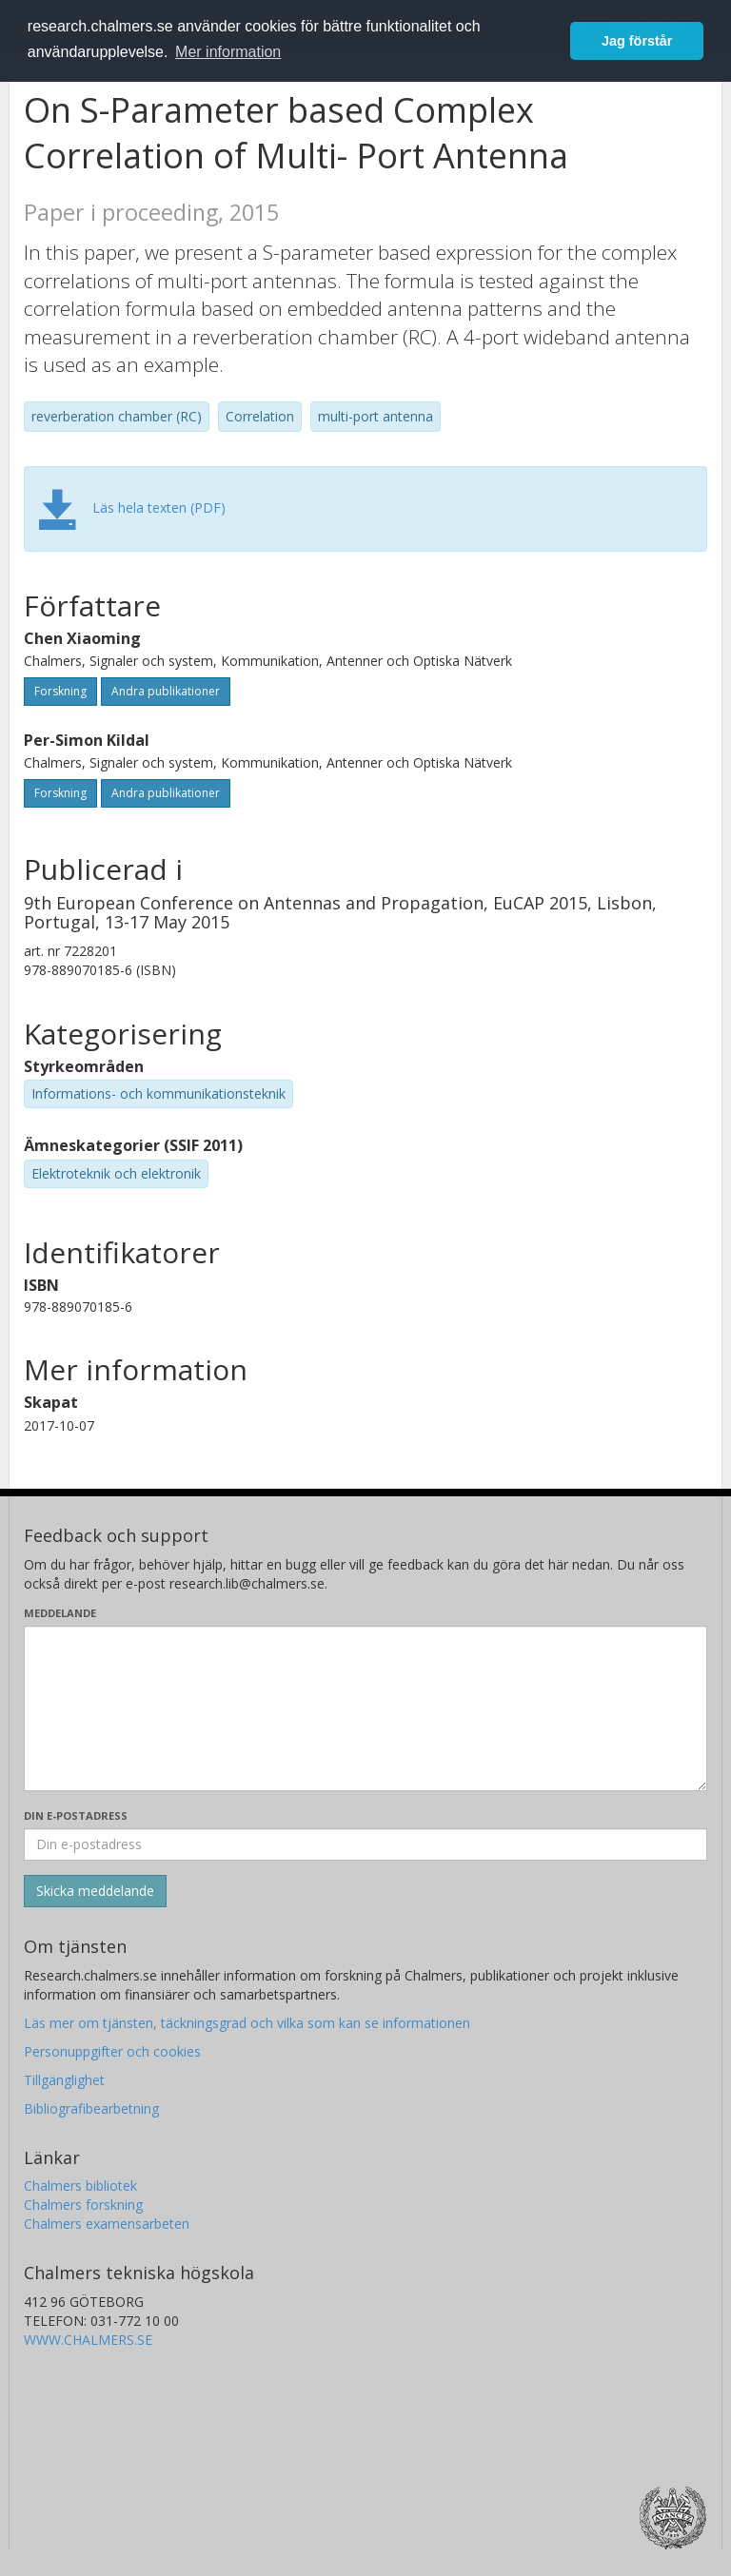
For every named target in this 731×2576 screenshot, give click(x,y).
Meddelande (60, 1613)
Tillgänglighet (64, 2080)
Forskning (60, 691)
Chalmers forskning (83, 2204)
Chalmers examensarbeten (106, 2224)
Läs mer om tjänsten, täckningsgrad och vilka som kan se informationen (247, 2023)
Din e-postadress (76, 1815)
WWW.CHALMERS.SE (88, 2340)
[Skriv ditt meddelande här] (365, 1708)
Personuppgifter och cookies (112, 2051)
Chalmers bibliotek (80, 2185)
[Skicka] (95, 1891)
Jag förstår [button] (637, 41)
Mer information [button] (228, 52)
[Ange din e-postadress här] (365, 1844)
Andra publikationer (165, 691)
